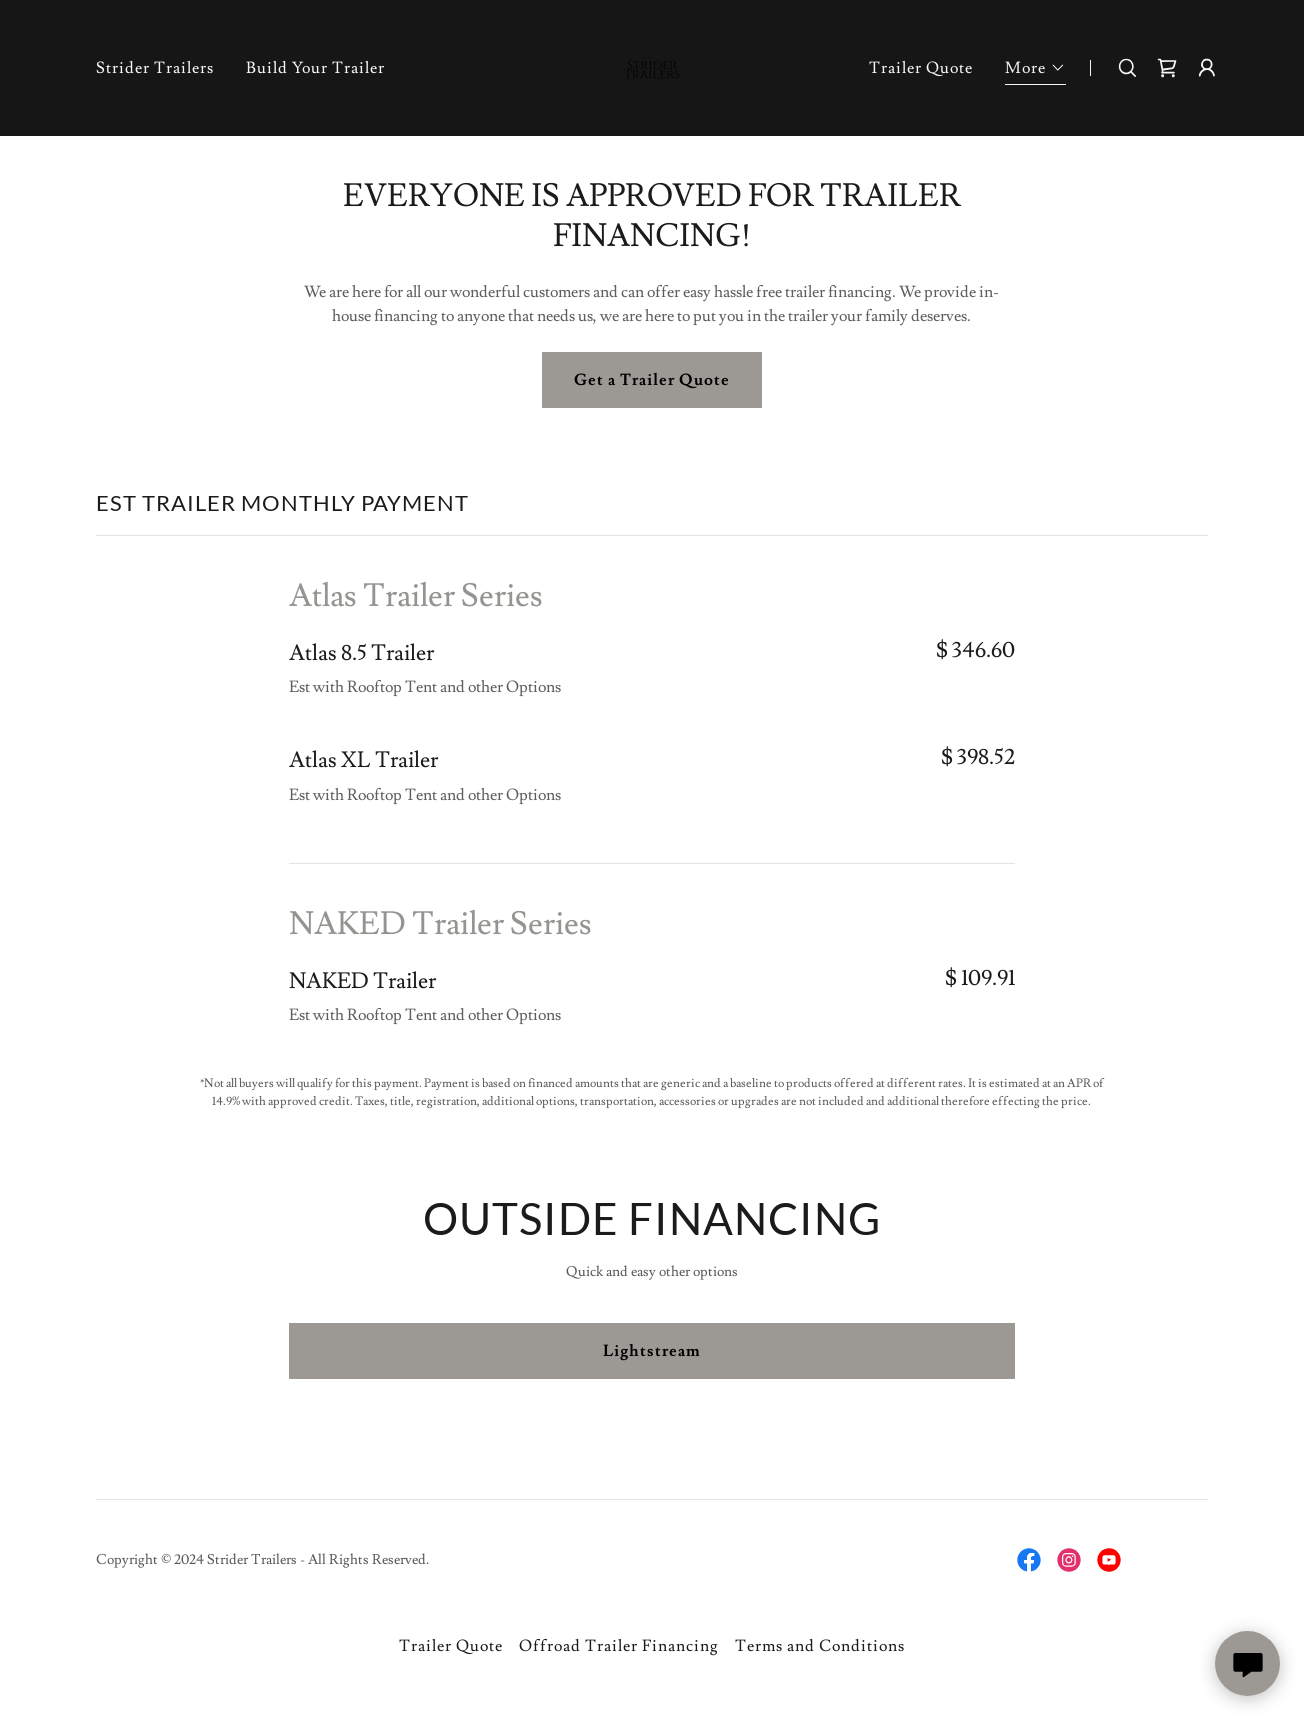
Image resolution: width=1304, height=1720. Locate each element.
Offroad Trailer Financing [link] (619, 1646)
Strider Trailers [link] (155, 68)
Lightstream (652, 1351)
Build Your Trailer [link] (315, 68)
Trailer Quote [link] (921, 68)
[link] (652, 64)
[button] (1035, 70)
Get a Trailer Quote (652, 380)
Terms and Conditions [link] (820, 1646)
